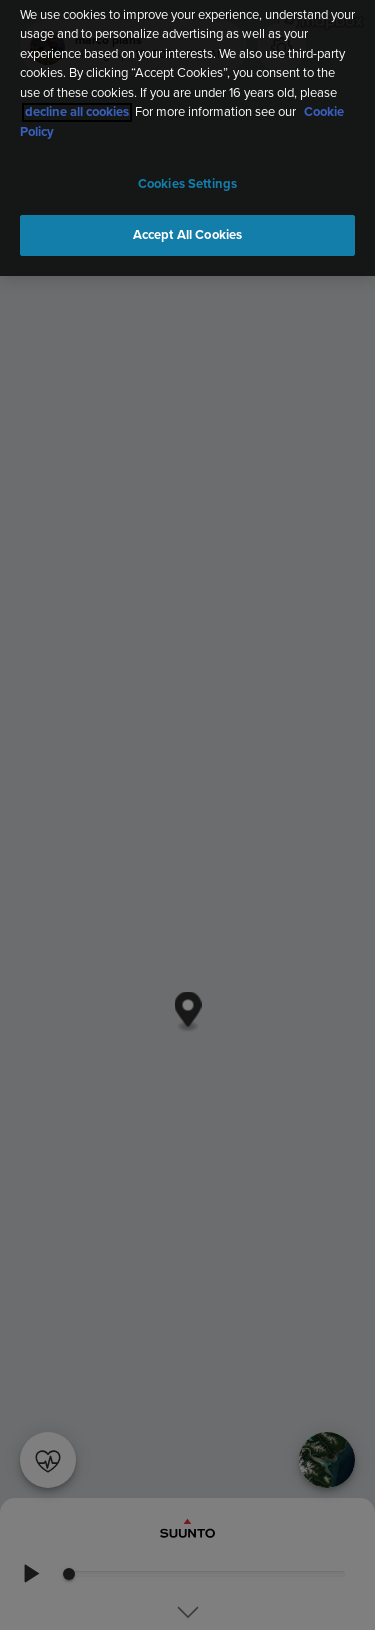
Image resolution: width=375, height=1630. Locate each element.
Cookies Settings (187, 179)
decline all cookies (77, 107)
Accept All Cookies (187, 229)
